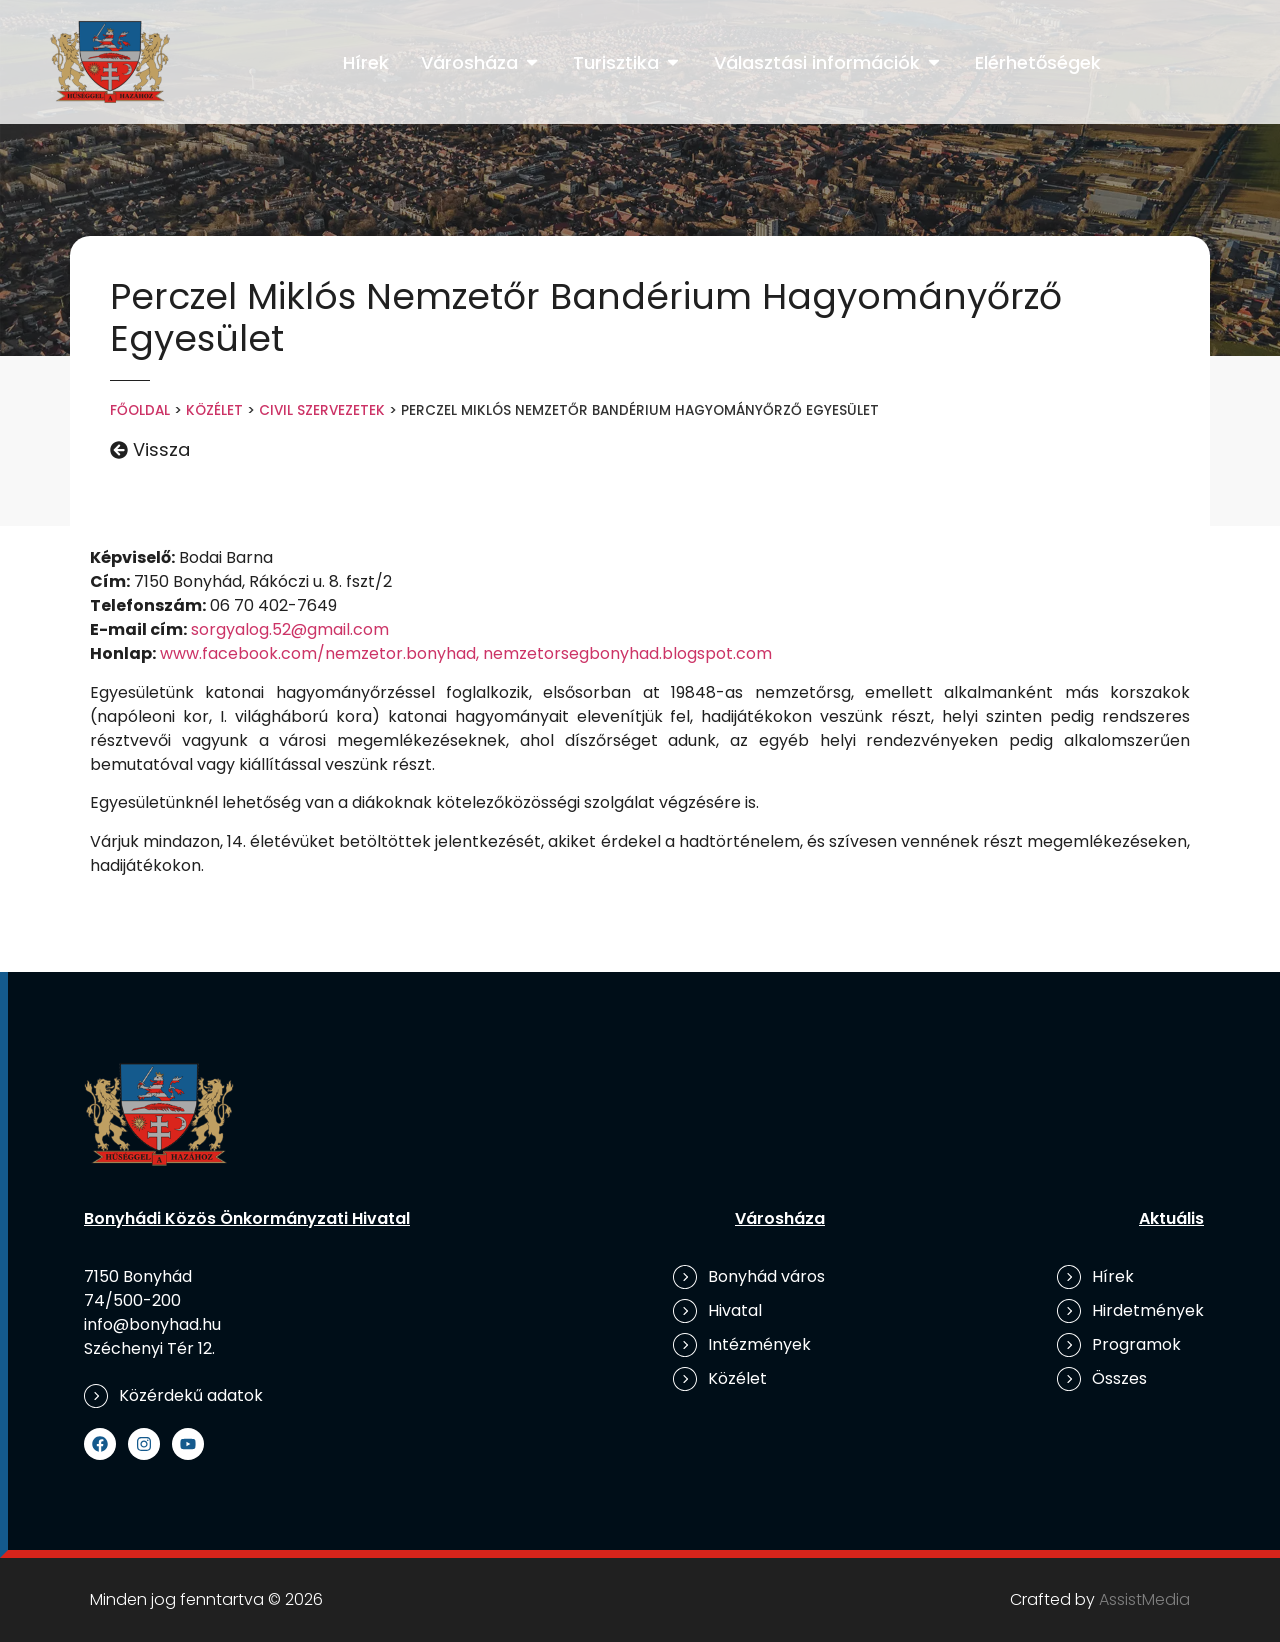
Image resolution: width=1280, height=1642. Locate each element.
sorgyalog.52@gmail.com (290, 629)
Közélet (214, 410)
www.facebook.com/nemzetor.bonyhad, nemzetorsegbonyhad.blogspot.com (466, 653)
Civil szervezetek (322, 410)
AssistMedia (1144, 1599)
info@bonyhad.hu (152, 1324)
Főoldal (140, 410)
